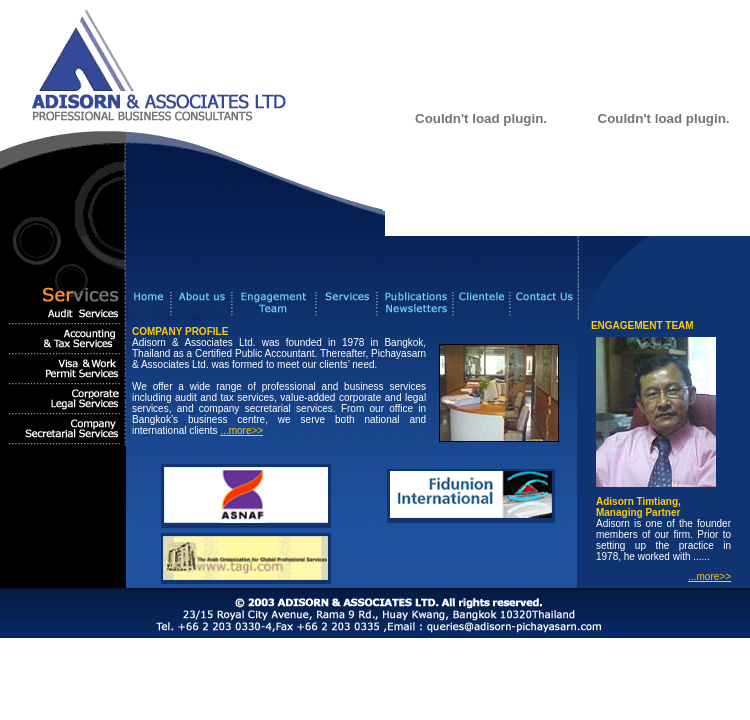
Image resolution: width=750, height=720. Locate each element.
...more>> (241, 430)
